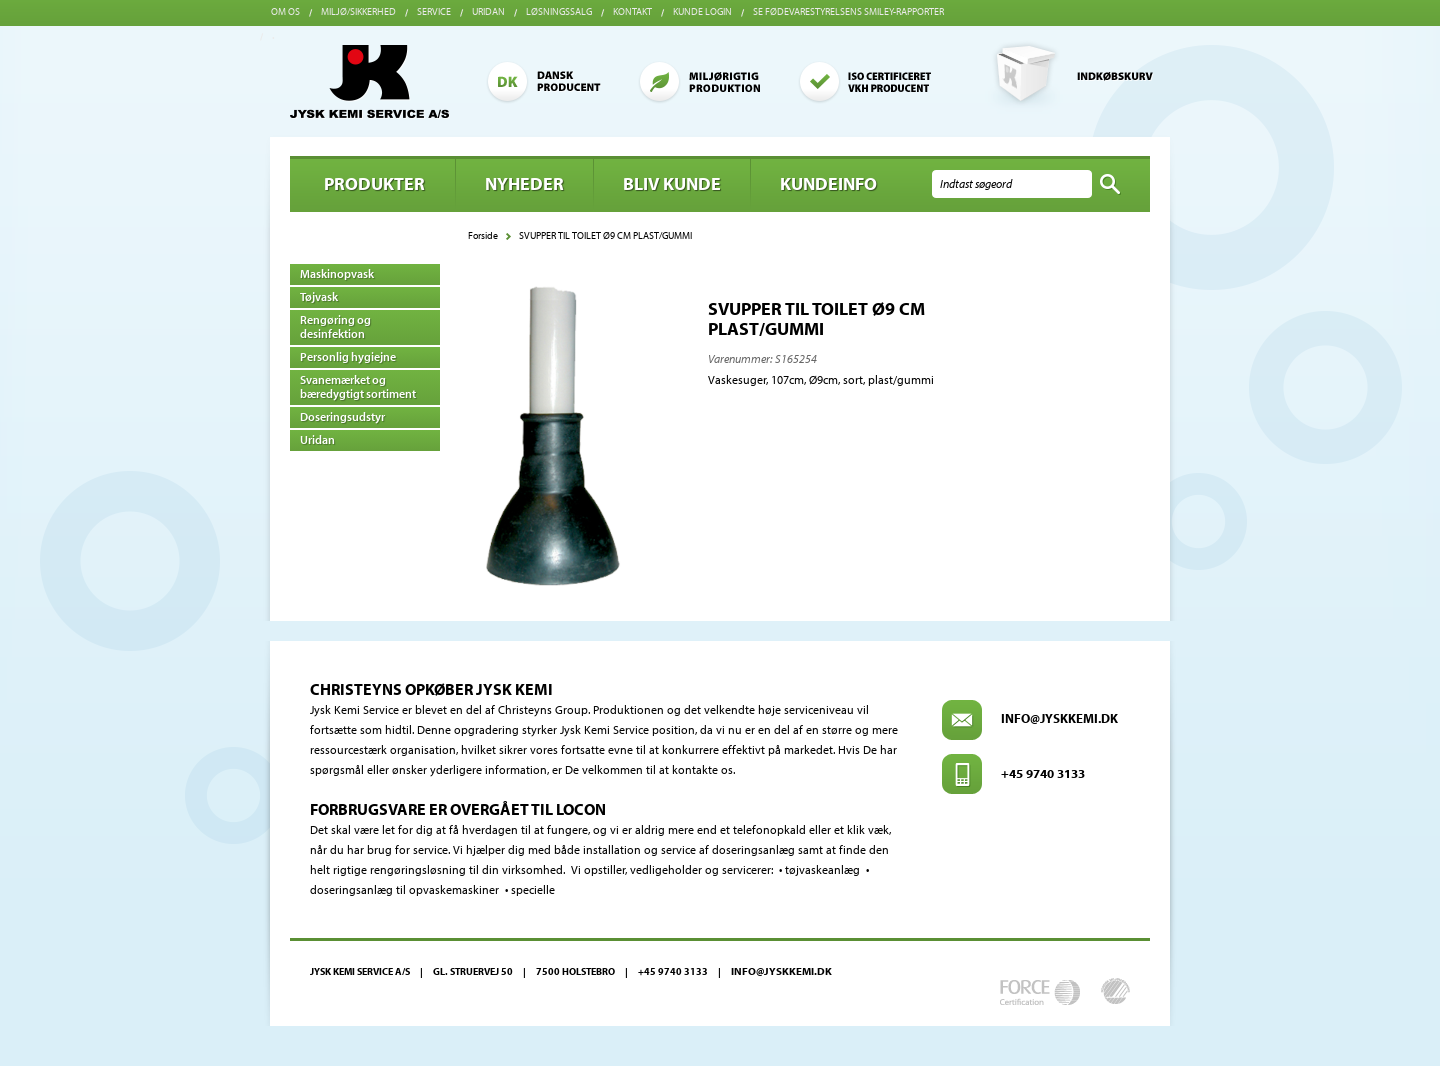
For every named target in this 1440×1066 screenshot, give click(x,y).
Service (434, 11)
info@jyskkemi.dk (1059, 718)
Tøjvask (319, 296)
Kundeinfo (828, 183)
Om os (285, 11)
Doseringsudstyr (342, 416)
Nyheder (524, 183)
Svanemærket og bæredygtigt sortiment (358, 386)
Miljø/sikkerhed (358, 11)
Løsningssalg (559, 11)
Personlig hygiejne (348, 356)
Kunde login (702, 11)
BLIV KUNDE (672, 183)
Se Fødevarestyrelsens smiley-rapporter (848, 11)
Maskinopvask (337, 273)
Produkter (374, 183)
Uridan (488, 11)
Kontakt (632, 11)
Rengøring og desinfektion (335, 326)
